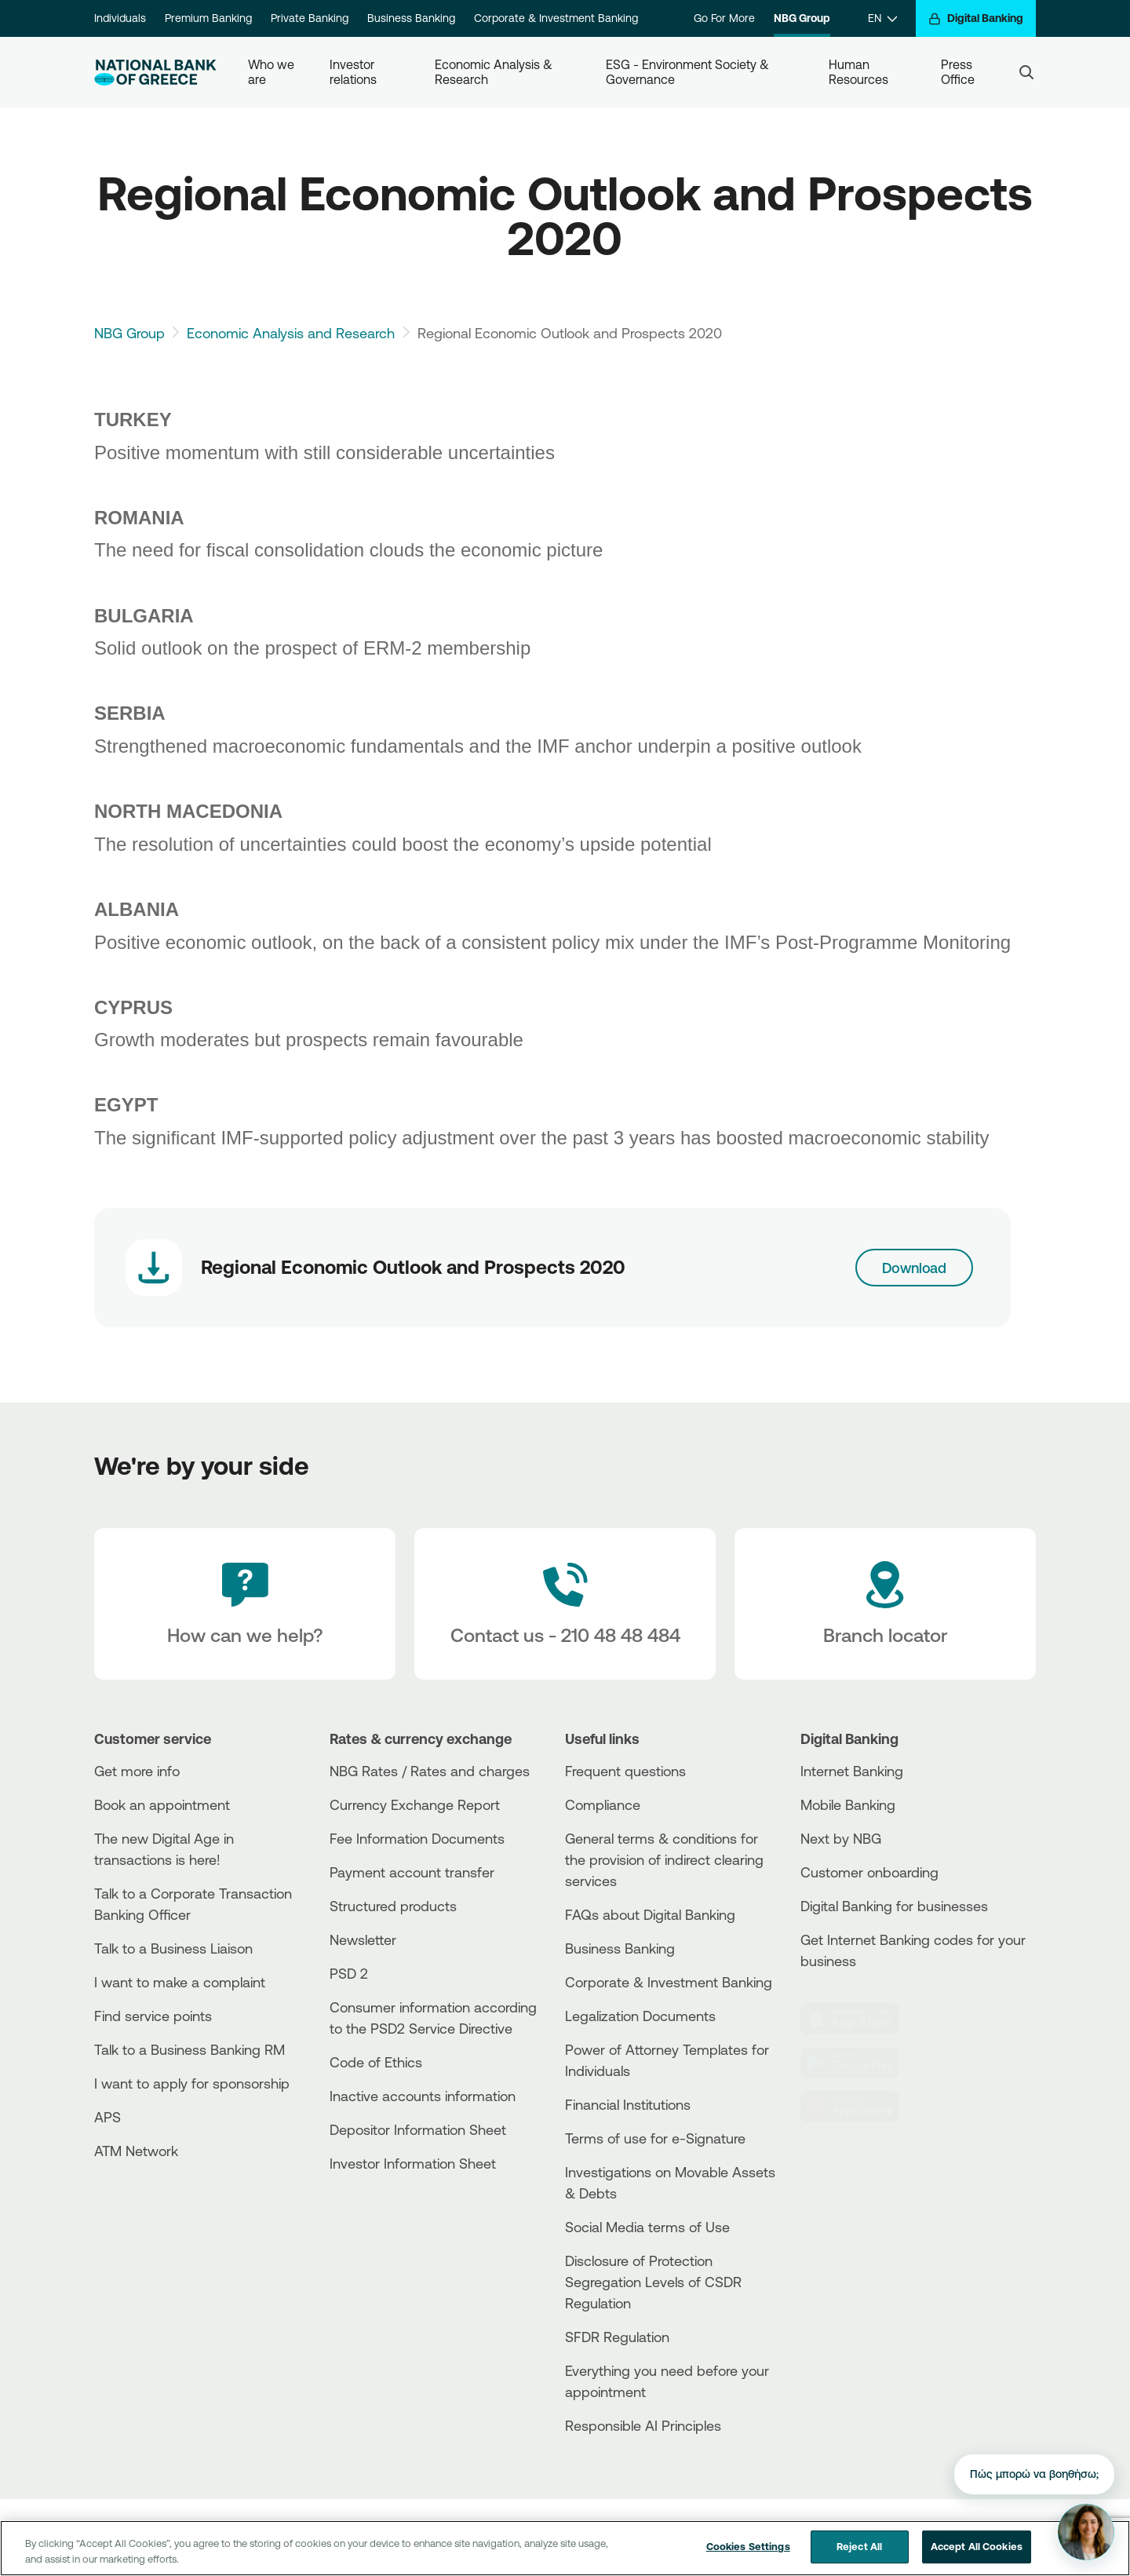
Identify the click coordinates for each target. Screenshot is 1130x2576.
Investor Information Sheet (413, 2163)
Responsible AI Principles (643, 2425)
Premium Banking (208, 18)
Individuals (120, 18)
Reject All (859, 2558)
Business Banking (411, 18)
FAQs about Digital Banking (650, 1914)
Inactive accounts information (423, 2095)
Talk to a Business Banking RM (189, 2049)
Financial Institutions (628, 2104)
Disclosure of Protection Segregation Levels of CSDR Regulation (653, 2282)
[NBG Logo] (155, 73)
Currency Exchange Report (415, 1804)
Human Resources (858, 71)
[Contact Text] (565, 1604)
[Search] (1026, 72)
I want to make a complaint (179, 1982)
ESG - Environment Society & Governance (689, 71)
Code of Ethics (376, 2062)
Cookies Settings (748, 2558)
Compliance (602, 1804)
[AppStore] (859, 2018)
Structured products (393, 1906)
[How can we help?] (245, 1604)
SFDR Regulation (617, 2336)
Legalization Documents (640, 2015)
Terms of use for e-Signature (655, 2138)
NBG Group (802, 18)
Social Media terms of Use (647, 2227)
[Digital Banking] (976, 18)
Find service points (153, 2015)
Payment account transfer (412, 1872)
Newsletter (363, 1939)
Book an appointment (162, 1804)
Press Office (958, 71)
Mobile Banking (847, 1804)
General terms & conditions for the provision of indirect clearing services (664, 1859)
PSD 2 (349, 1973)
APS (107, 2117)
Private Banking (309, 18)
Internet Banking (851, 1771)
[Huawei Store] (859, 2106)
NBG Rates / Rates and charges (430, 1771)
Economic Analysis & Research (495, 71)
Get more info (137, 1771)
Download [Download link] (914, 1267)
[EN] (882, 18)
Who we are (272, 71)
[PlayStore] (859, 2062)
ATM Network (136, 2150)
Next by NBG (840, 1838)
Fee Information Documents (417, 1838)
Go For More (724, 18)
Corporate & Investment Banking (556, 18)
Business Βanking (620, 1948)
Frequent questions (625, 1771)
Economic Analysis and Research (291, 333)
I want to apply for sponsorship (192, 2083)
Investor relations (353, 71)
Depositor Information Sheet (418, 2129)
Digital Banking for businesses (894, 1906)
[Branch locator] (885, 1604)
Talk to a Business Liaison (173, 1948)
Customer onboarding (869, 1872)
